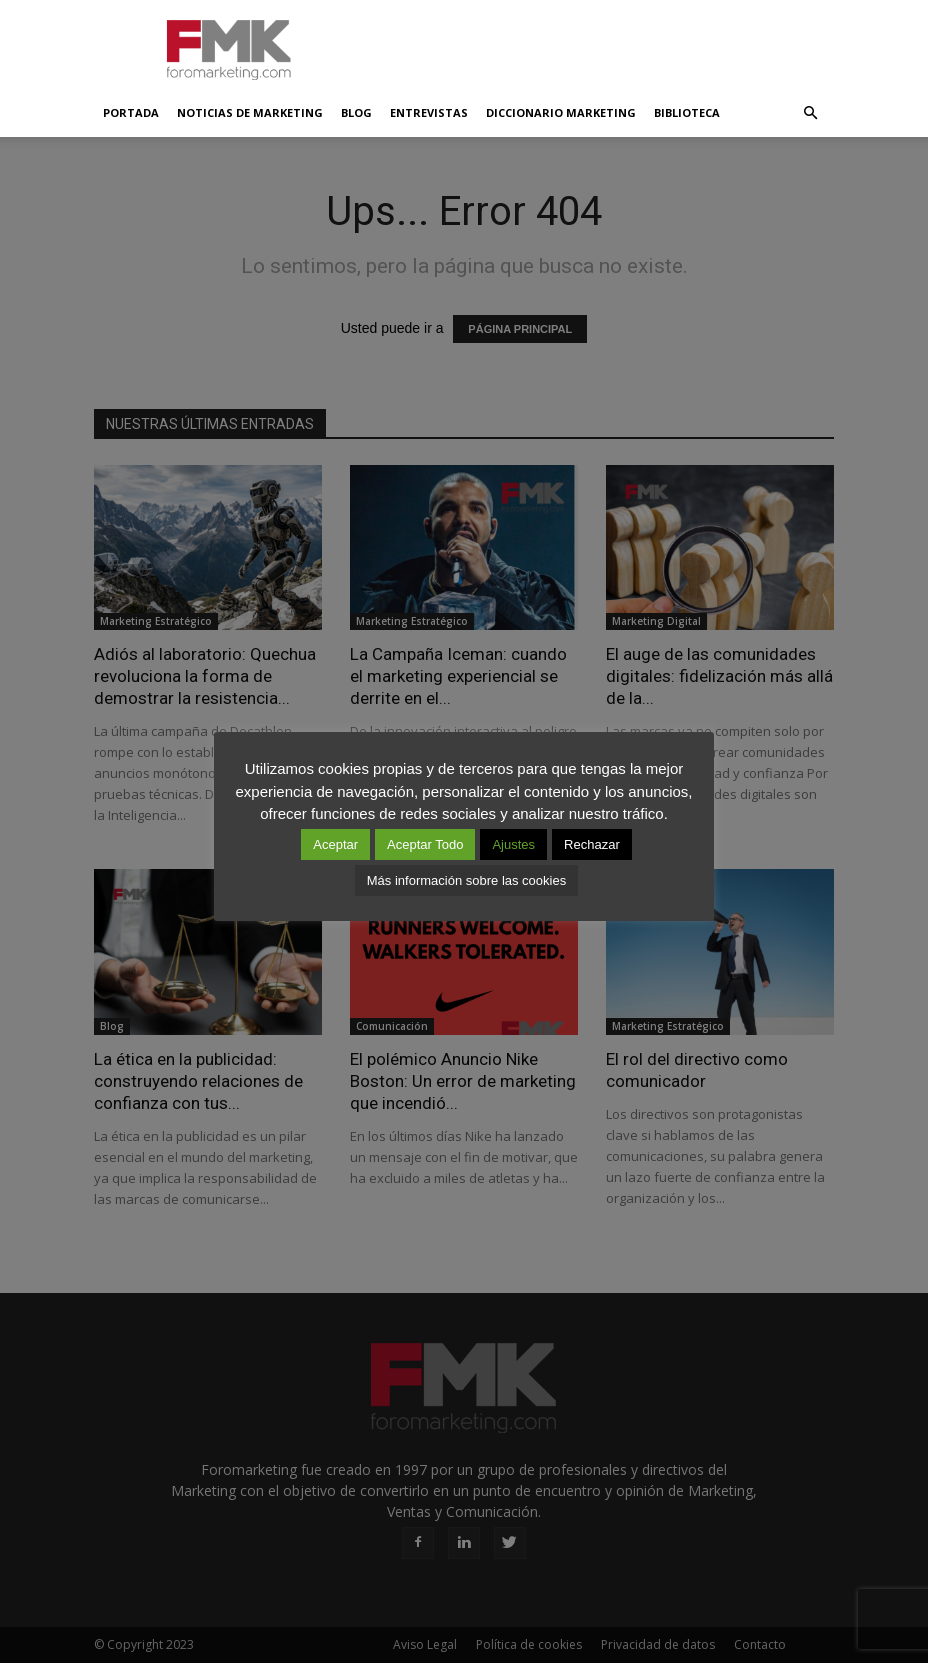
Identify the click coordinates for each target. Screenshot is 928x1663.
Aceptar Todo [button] (425, 844)
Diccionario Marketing (561, 112)
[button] (810, 113)
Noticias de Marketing (250, 112)
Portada (131, 112)
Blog (356, 112)
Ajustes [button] (513, 844)
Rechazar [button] (592, 844)
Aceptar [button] (335, 844)
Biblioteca (687, 112)
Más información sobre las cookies (466, 880)
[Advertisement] (599, 44)
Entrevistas (429, 112)
